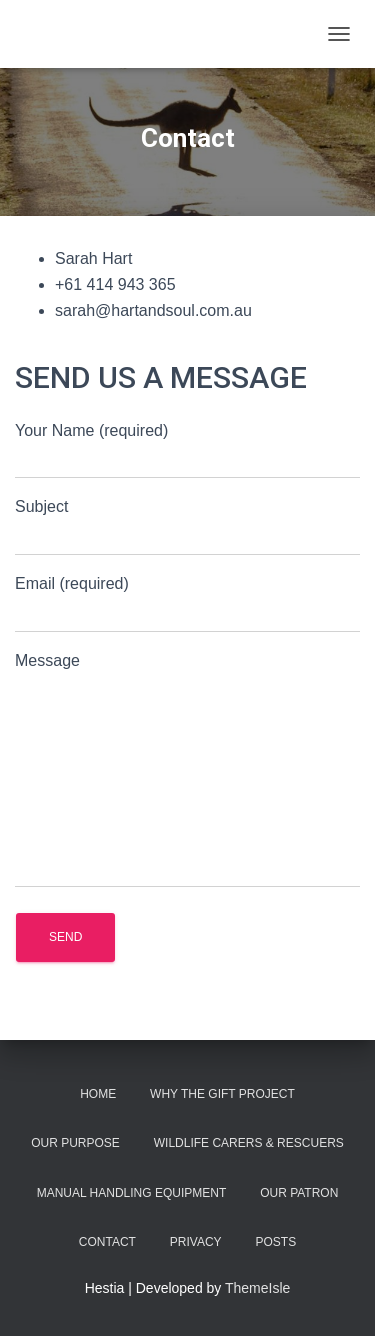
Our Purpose (75, 1143)
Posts (276, 1242)
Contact (107, 1242)
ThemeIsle (257, 1288)
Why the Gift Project (222, 1094)
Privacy (196, 1242)
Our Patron (299, 1193)
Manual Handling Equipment (132, 1193)
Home (98, 1094)
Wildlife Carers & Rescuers (249, 1143)
